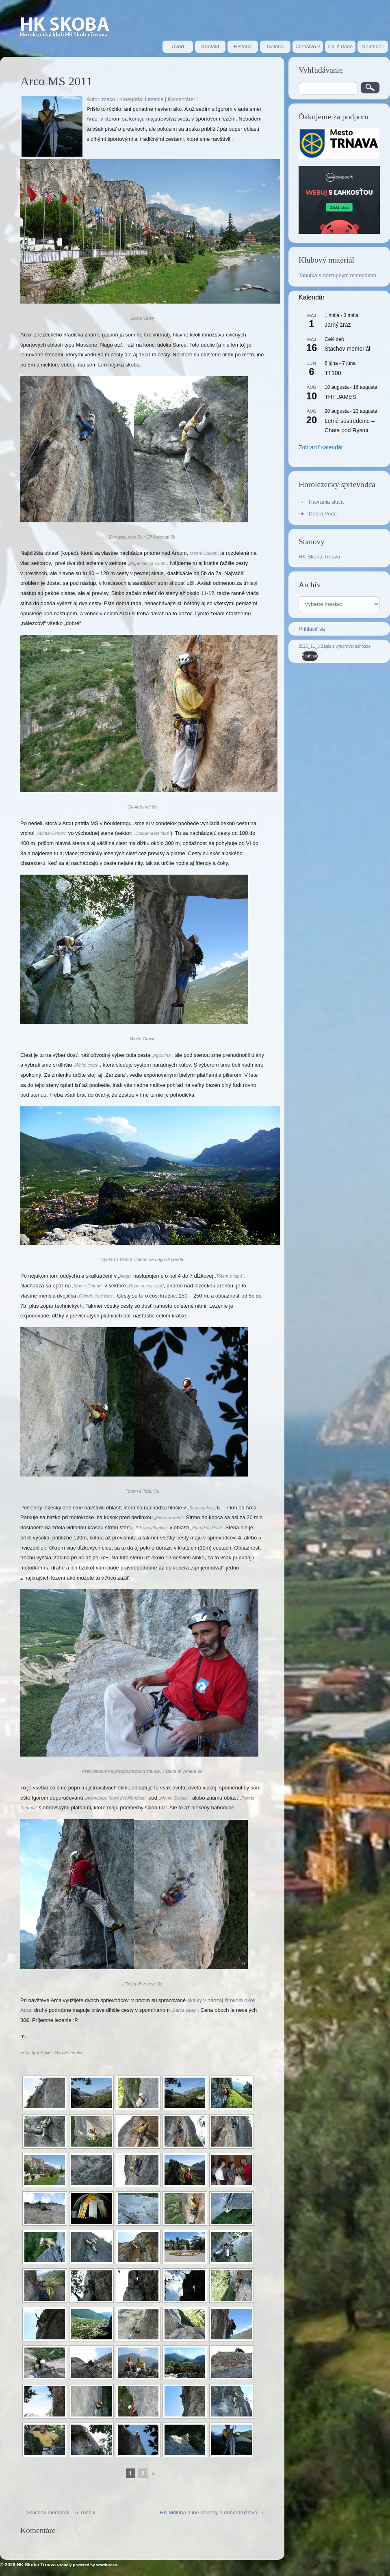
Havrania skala (326, 502)
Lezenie (154, 99)
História (242, 46)
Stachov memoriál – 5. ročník (57, 2512)
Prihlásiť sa (312, 629)
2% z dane (340, 46)
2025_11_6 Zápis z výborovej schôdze (334, 646)
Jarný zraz (338, 324)
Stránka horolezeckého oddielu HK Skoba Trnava (64, 27)
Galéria (275, 46)
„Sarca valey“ (184, 2010)
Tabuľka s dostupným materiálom (337, 275)
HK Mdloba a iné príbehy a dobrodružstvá (212, 2512)
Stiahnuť (310, 656)
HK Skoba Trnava (319, 557)
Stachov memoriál (347, 348)
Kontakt (210, 46)
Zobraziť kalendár (321, 447)
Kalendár (372, 46)
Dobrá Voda (323, 514)
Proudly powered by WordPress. (87, 2565)
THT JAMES (340, 397)
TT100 (333, 373)
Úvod (177, 46)
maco (108, 99)
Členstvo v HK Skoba (307, 48)
